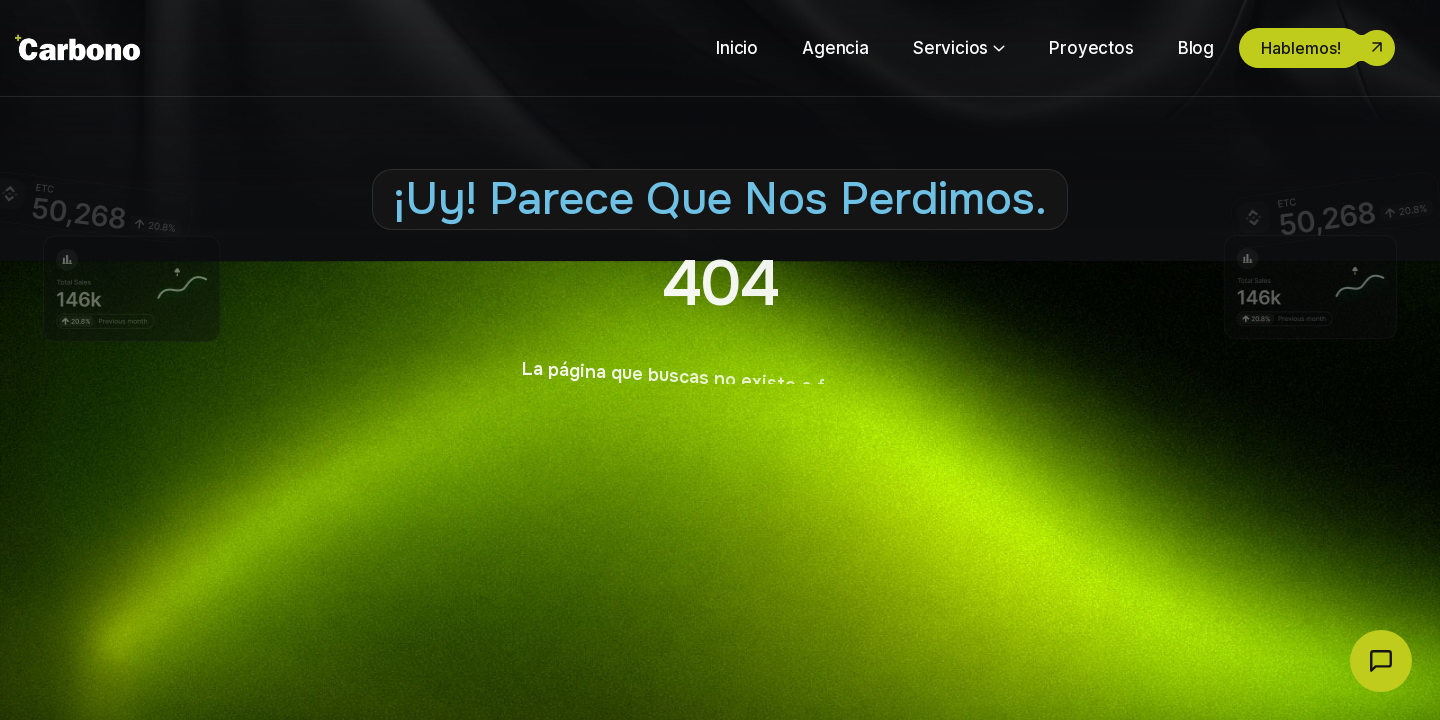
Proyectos (1091, 48)
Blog (1196, 48)
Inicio (737, 48)
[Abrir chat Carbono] (1381, 661)
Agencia (835, 48)
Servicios (950, 48)
